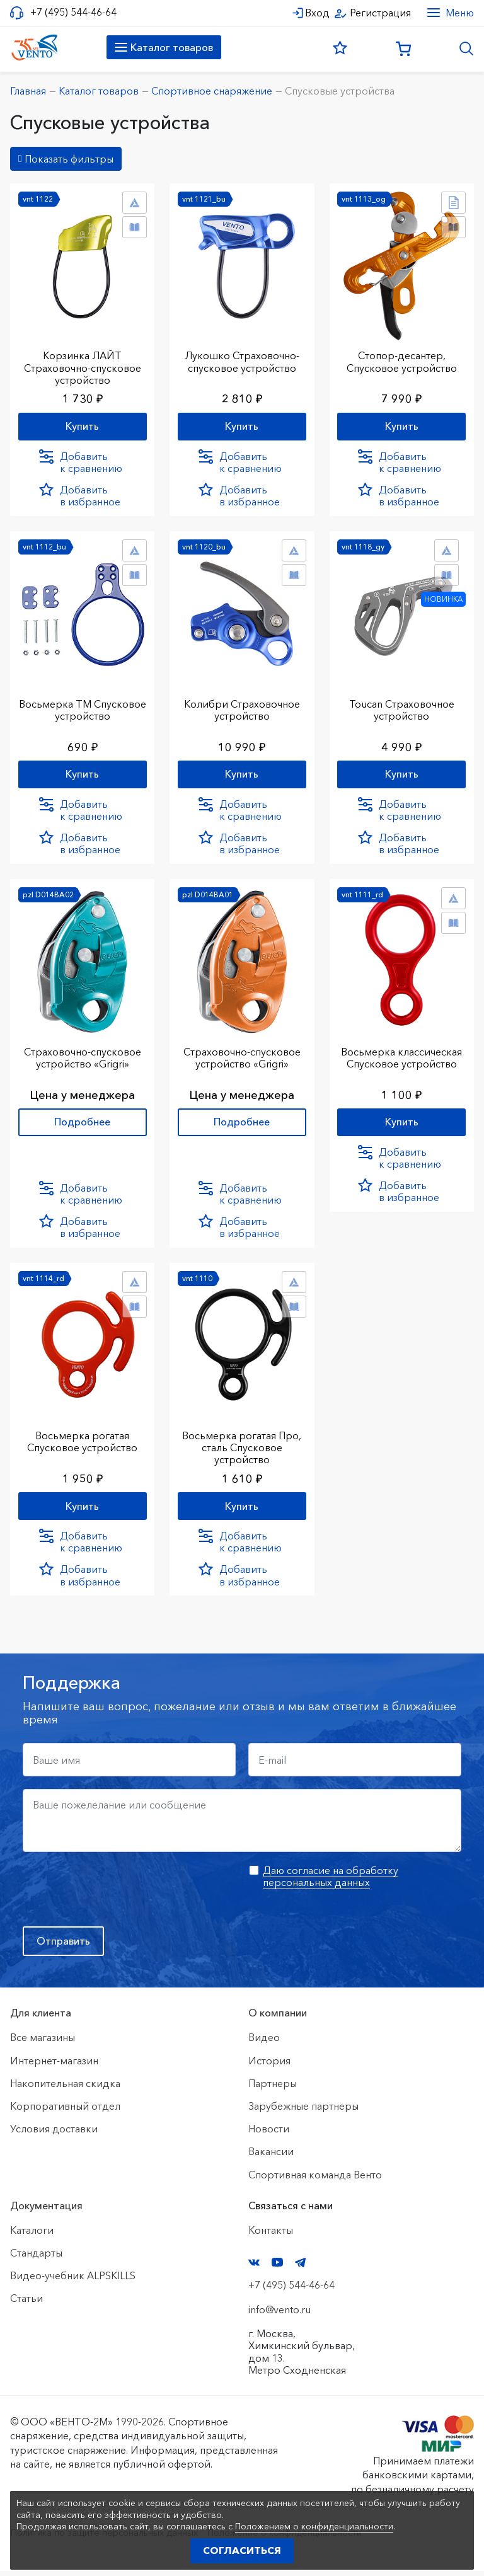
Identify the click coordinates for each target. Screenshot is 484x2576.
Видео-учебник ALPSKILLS (72, 2281)
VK (254, 2268)
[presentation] (118, 1894)
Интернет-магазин (54, 2065)
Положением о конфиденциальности (314, 2526)
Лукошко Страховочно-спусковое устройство (242, 359)
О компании (277, 2018)
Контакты (270, 2235)
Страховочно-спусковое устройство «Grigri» (82, 1057)
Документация (46, 2211)
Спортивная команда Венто (315, 2179)
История (269, 2065)
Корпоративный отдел (65, 2111)
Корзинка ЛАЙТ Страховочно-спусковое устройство (82, 365)
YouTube (277, 2267)
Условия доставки (54, 2134)
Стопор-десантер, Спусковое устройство (402, 359)
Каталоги (32, 2235)
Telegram (300, 2268)
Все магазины (42, 2043)
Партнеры (272, 2089)
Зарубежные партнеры (303, 2111)
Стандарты (36, 2258)
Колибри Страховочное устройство (242, 708)
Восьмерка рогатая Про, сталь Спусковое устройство (241, 1448)
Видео (264, 2043)
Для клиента (40, 2018)
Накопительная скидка (65, 2089)
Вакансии (271, 2157)
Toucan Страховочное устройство (401, 708)
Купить (82, 424)
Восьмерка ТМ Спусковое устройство (82, 708)
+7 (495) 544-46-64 (73, 12)
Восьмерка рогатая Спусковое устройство (82, 1442)
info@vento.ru (279, 2315)
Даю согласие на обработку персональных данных (330, 1882)
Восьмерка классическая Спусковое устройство (401, 1057)
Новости (268, 2134)
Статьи (26, 2303)
